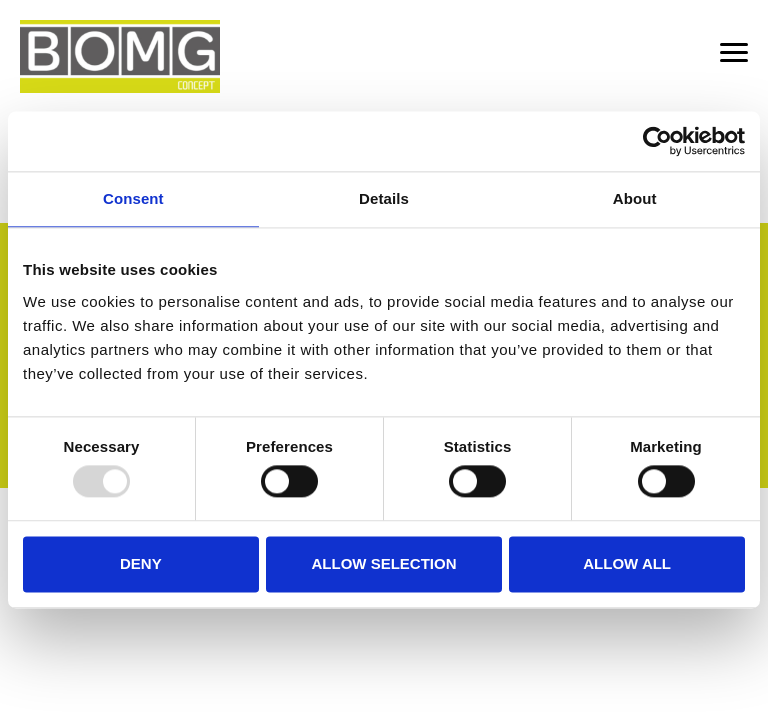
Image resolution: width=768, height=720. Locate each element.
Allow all (627, 563)
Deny (141, 563)
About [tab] (635, 198)
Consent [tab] (133, 198)
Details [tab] (384, 198)
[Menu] (734, 55)
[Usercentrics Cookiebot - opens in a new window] (657, 141)
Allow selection (383, 563)
